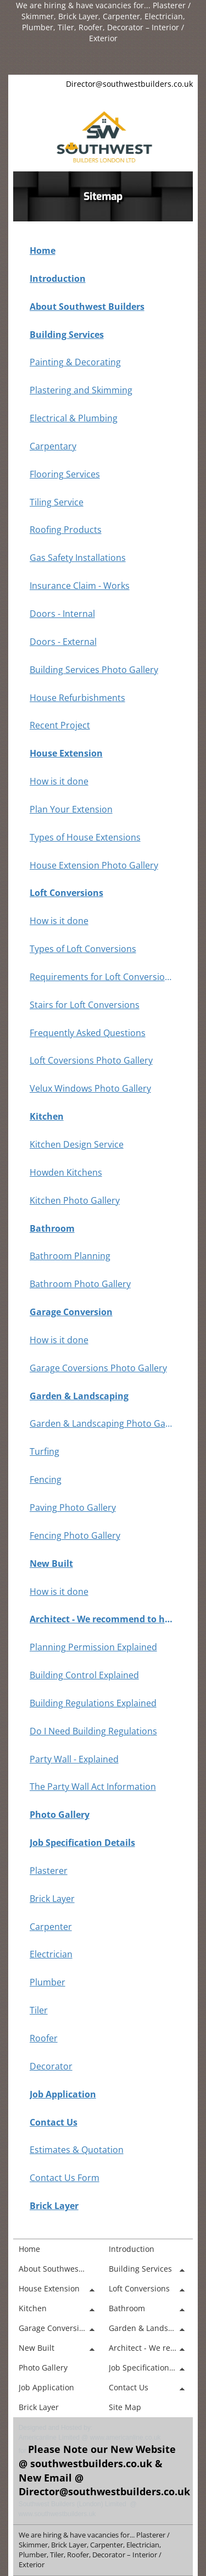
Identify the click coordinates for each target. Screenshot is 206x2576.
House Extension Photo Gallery (94, 865)
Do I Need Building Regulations (93, 1731)
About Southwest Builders (87, 307)
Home (42, 250)
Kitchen (47, 1116)
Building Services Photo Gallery (94, 670)
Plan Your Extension (71, 809)
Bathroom (52, 1228)
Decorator (51, 2066)
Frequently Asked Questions (88, 1033)
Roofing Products (66, 530)
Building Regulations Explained (93, 1703)
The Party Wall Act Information (93, 1787)
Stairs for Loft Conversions (85, 1005)
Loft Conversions (66, 893)
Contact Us (53, 2122)
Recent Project (60, 725)
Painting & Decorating (75, 362)
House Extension (66, 753)
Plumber (47, 1982)
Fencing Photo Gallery (75, 1535)
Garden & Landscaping (79, 1396)
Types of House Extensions (85, 837)
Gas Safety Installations (78, 558)
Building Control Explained (84, 1675)
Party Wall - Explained (74, 1759)
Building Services (67, 335)
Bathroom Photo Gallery (80, 1284)
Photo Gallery (60, 1815)
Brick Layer (52, 1899)
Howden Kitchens (66, 1172)
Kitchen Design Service (77, 1144)
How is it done (59, 781)
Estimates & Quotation (77, 2150)
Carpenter (51, 1927)
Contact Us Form (64, 2178)
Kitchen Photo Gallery (75, 1200)
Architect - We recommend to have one (102, 1619)
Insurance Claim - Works (80, 586)
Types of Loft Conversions (83, 949)
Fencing (46, 1479)
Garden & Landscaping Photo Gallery (102, 1423)
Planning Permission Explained (93, 1647)
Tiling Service (56, 502)
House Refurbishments (77, 698)
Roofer (44, 2038)
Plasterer (49, 1871)
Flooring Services (65, 474)
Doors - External (63, 642)
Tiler (39, 2010)
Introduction (58, 278)
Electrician (51, 1954)
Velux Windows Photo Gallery (90, 1088)
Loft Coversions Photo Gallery (91, 1060)
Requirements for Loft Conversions (102, 977)
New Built (51, 1563)
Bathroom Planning (70, 1256)
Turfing (44, 1451)
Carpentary (53, 446)
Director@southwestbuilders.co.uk (129, 84)
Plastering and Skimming (81, 390)
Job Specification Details (82, 1843)
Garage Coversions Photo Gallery (98, 1368)
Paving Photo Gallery (73, 1507)
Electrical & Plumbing (74, 418)
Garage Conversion (71, 1312)
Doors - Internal (62, 614)
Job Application (63, 2094)
